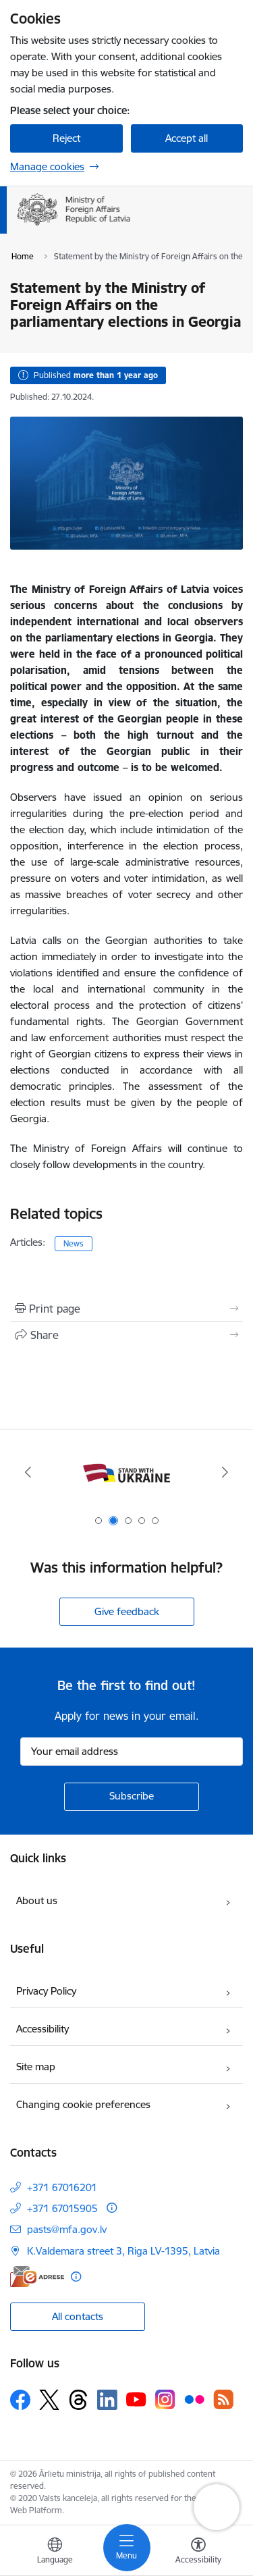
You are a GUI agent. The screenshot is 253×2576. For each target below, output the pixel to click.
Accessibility (42, 2028)
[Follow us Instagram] (165, 2399)
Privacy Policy (46, 1990)
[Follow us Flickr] (194, 2399)
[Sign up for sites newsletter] (131, 1797)
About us (36, 1900)
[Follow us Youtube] (136, 2399)
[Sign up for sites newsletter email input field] (131, 1751)
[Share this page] (126, 1335)
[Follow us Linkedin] (107, 2400)
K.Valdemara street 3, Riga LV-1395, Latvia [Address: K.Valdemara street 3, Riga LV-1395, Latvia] (123, 2250)
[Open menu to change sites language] (54, 2552)
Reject (66, 138)
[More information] (112, 2208)
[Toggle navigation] (126, 2547)
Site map (35, 2066)
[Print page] (126, 1308)
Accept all (186, 138)
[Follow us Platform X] (49, 2400)
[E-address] (37, 2276)
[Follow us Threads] (78, 2400)
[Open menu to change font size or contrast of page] (198, 2552)
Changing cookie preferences (83, 2104)
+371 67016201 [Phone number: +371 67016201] (62, 2187)
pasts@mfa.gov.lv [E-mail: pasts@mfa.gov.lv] (67, 2229)
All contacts (77, 2316)
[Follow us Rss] (223, 2399)
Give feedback (126, 1611)
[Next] (225, 1472)
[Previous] (28, 1472)
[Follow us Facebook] (20, 2400)
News (73, 1243)
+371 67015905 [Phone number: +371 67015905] (62, 2208)
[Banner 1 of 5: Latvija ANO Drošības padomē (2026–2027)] (127, 1472)
